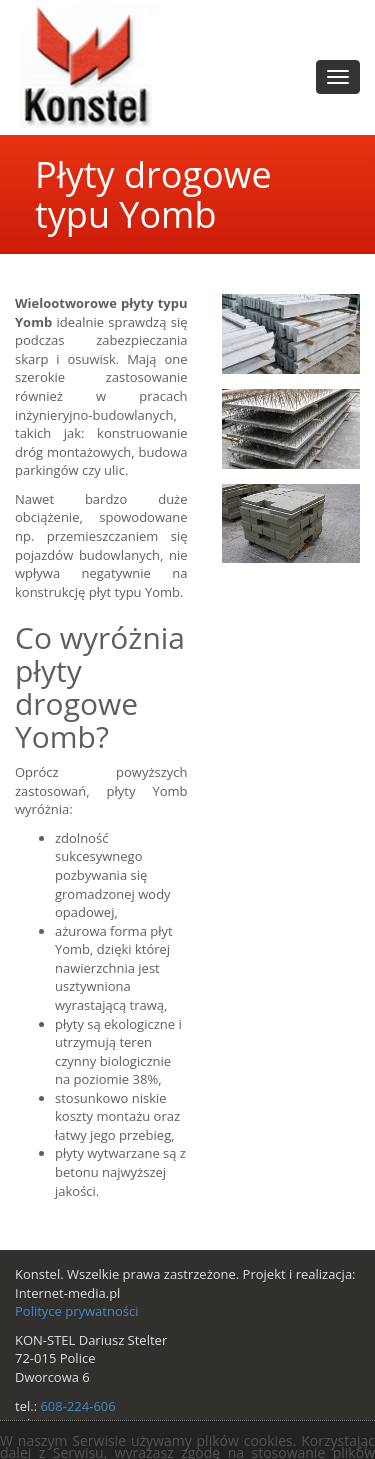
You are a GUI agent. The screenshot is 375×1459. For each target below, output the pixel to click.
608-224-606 (77, 1406)
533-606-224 (77, 1424)
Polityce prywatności (76, 1311)
